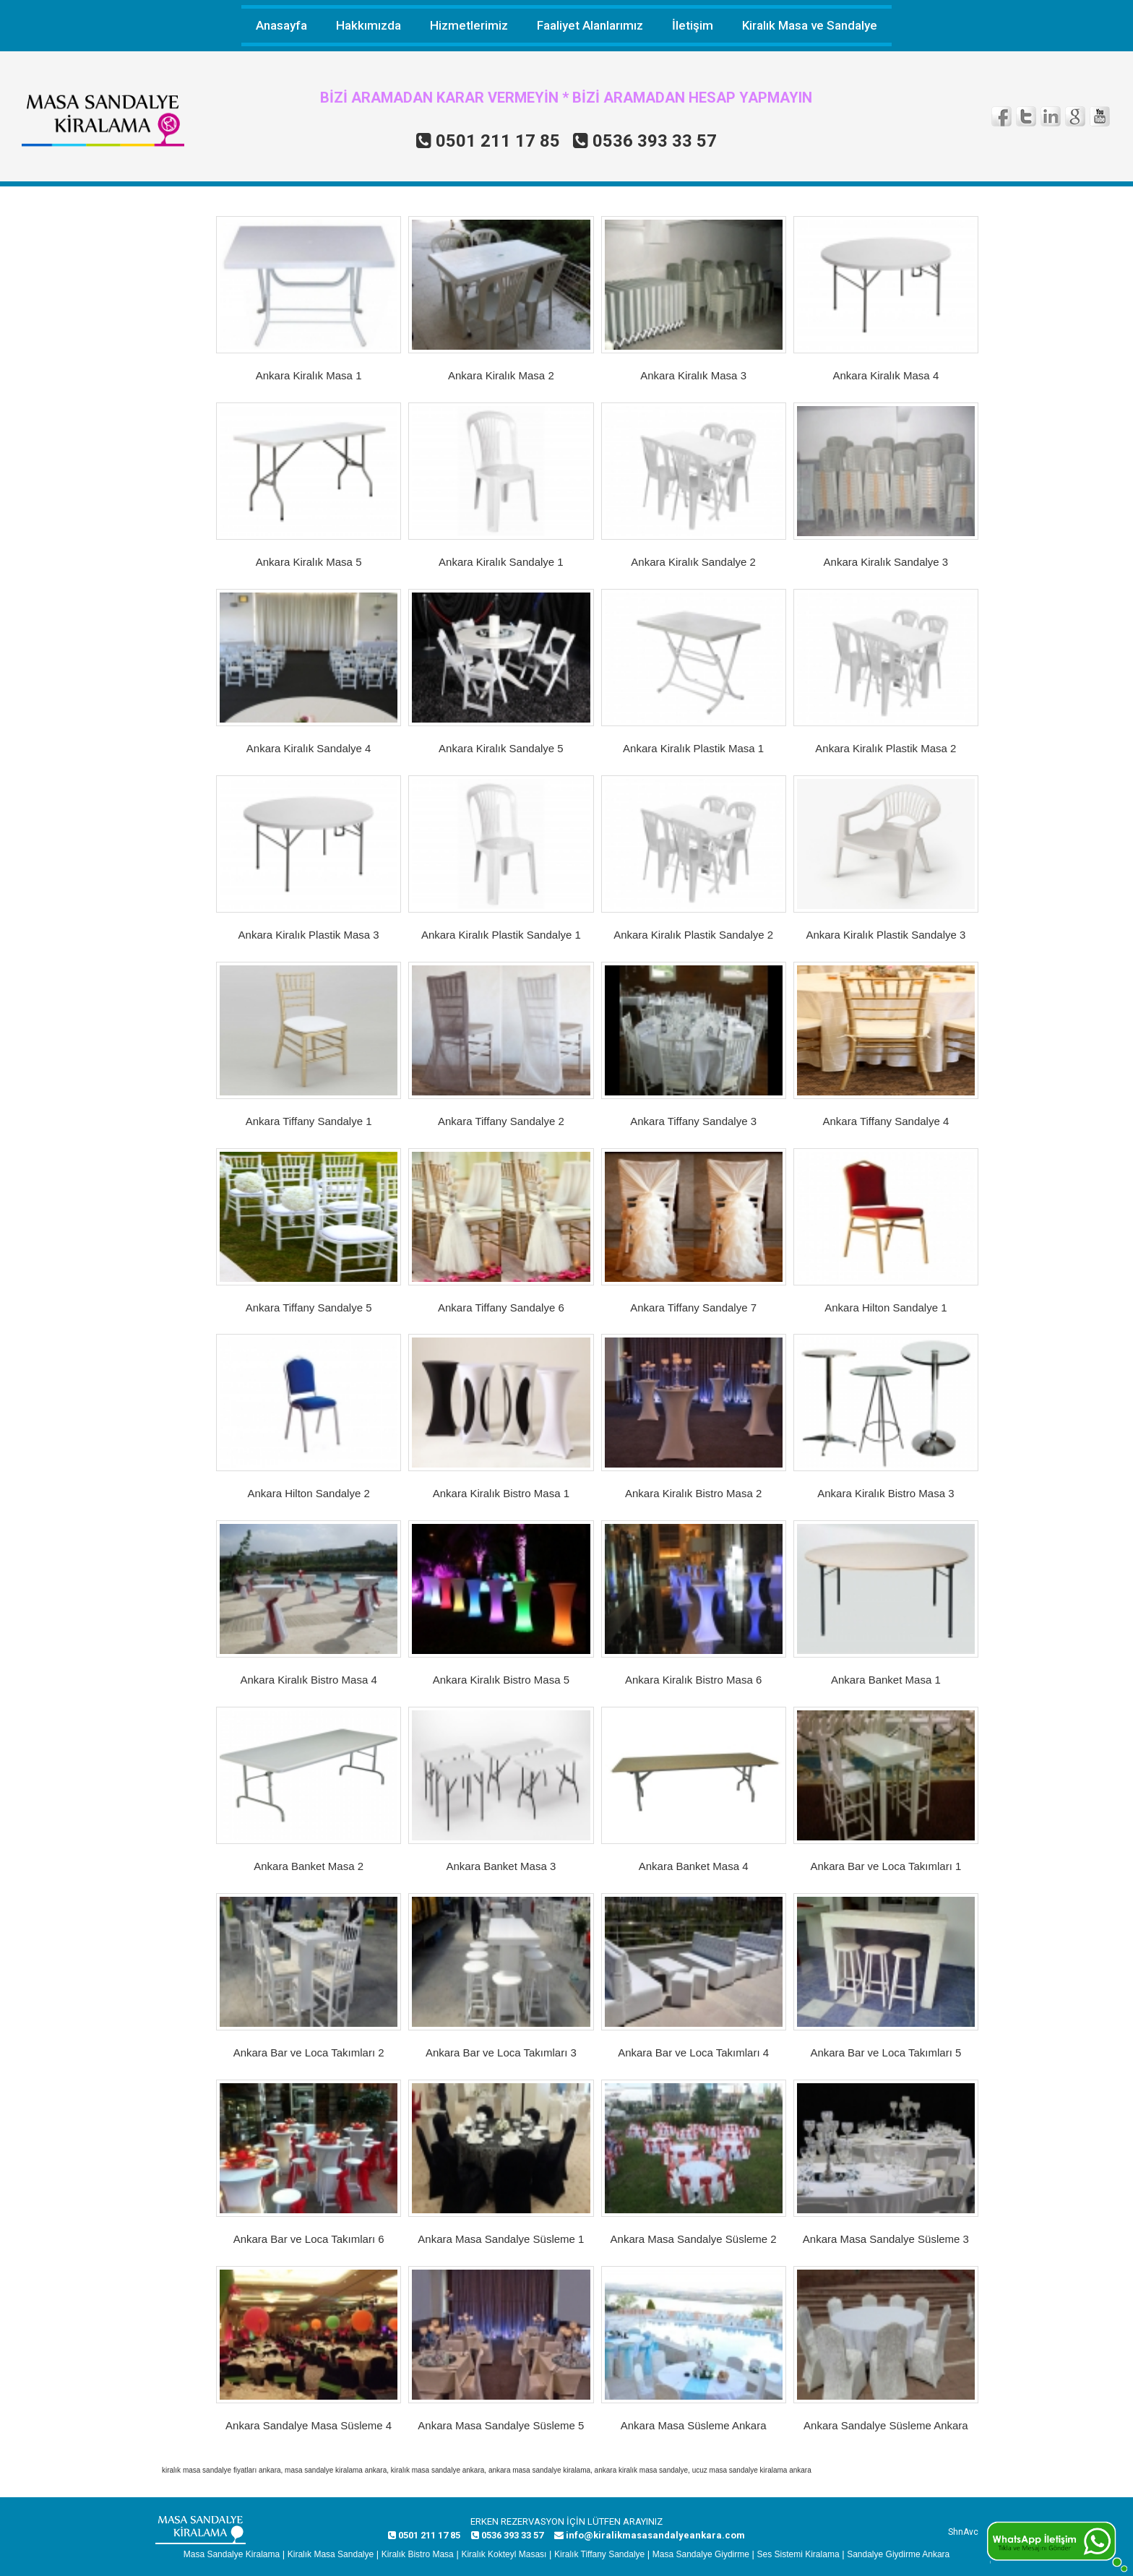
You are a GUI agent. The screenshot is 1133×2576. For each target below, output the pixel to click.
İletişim (692, 25)
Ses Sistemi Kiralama (798, 2554)
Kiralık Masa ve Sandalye (809, 25)
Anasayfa (281, 25)
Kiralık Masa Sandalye (331, 2554)
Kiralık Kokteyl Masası (503, 2554)
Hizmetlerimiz (469, 25)
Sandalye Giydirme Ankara (898, 2554)
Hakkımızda (368, 25)
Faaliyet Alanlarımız (590, 25)
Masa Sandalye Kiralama (232, 2554)
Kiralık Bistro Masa (418, 2554)
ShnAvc (963, 2532)
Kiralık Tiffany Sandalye (599, 2554)
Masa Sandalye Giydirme (700, 2554)
